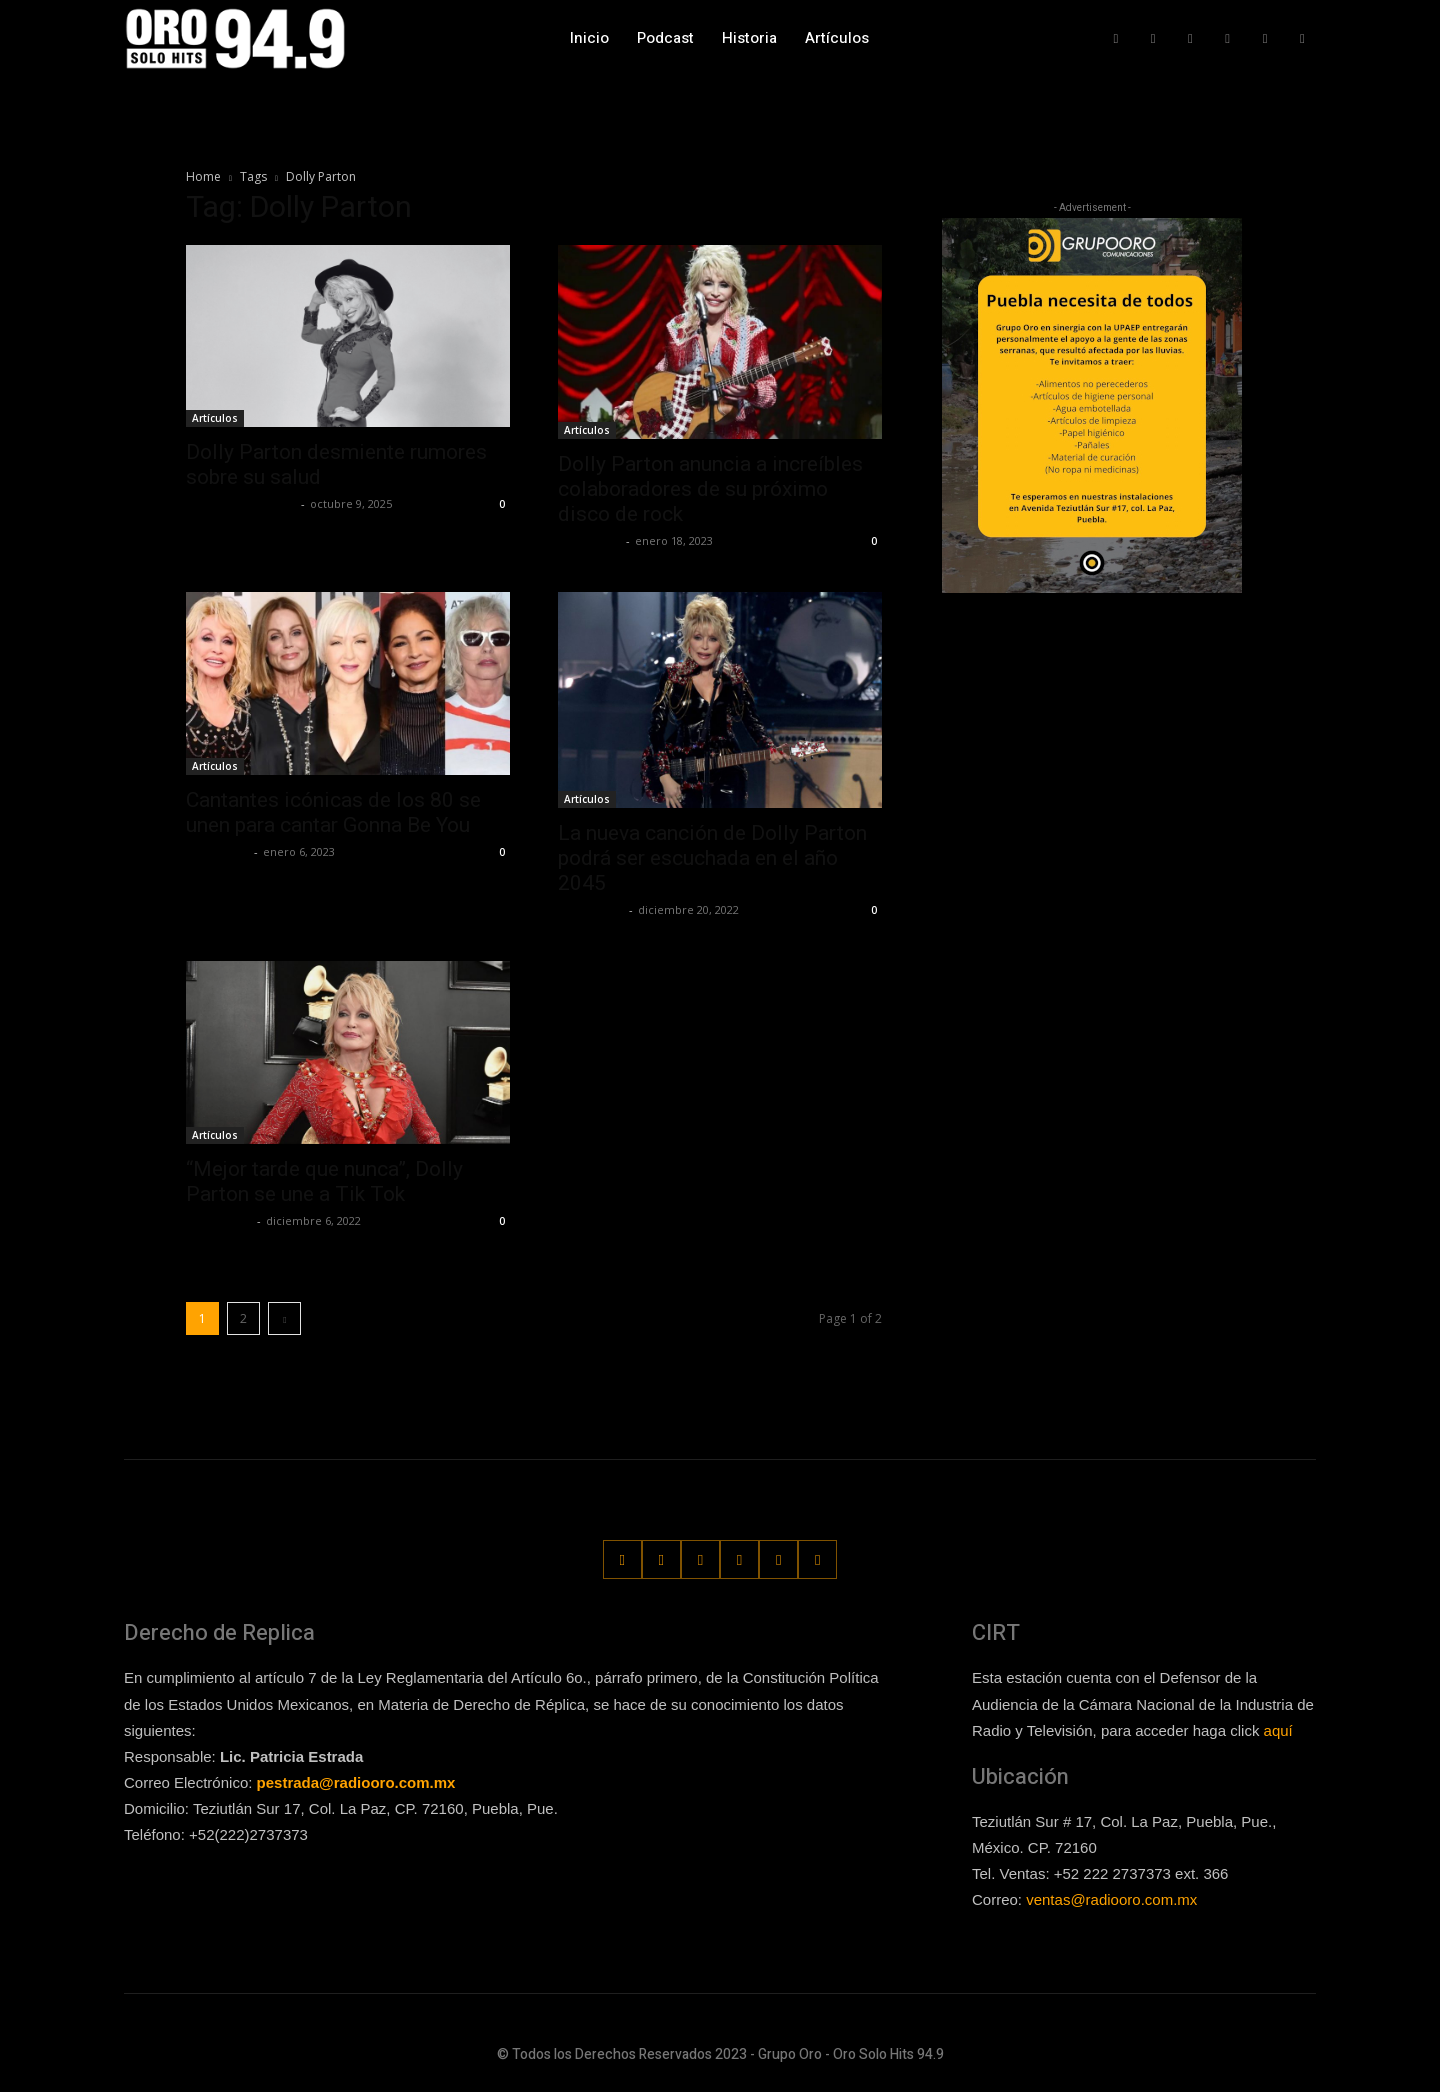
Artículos (215, 418)
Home (203, 176)
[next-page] (284, 1318)
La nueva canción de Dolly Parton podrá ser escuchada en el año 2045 (712, 858)
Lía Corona (589, 540)
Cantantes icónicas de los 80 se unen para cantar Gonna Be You (333, 812)
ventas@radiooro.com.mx (1111, 1899)
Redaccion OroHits (241, 503)
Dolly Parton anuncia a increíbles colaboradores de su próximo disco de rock (710, 489)
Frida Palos (591, 909)
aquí (1278, 1729)
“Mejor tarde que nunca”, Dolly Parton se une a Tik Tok (324, 1181)
